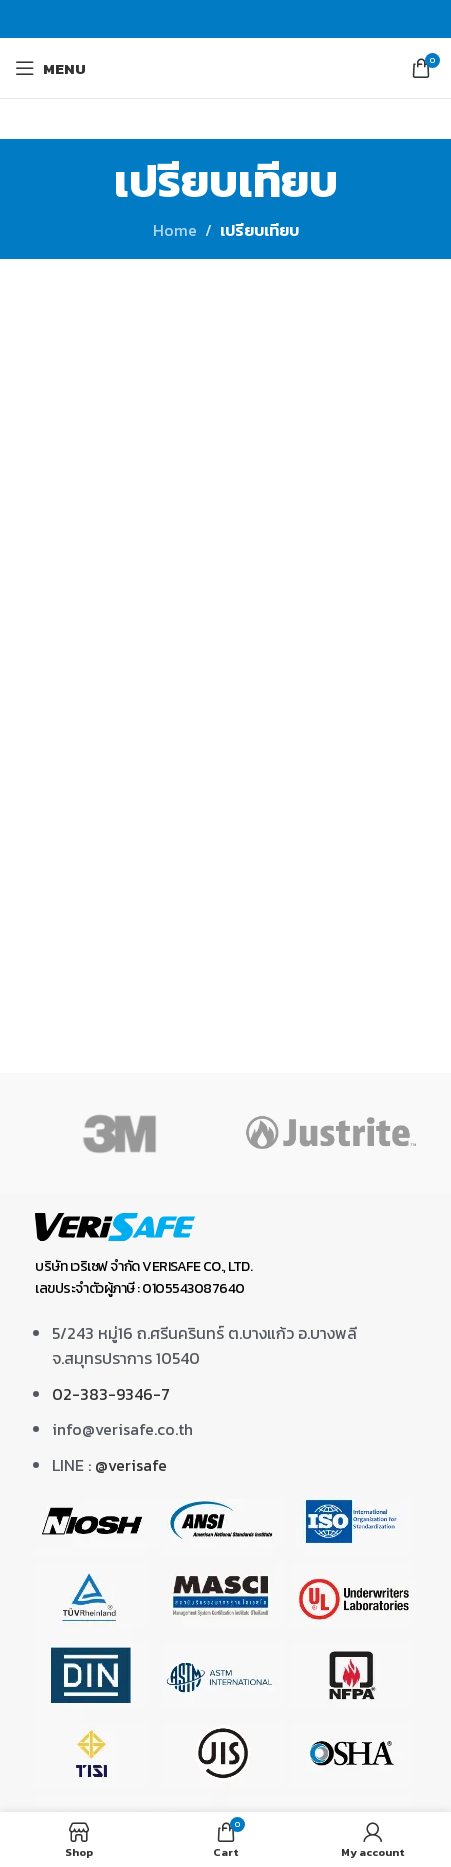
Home (175, 230)
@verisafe (131, 1465)
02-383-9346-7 (111, 1394)
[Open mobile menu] (50, 68)
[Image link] (115, 1225)
